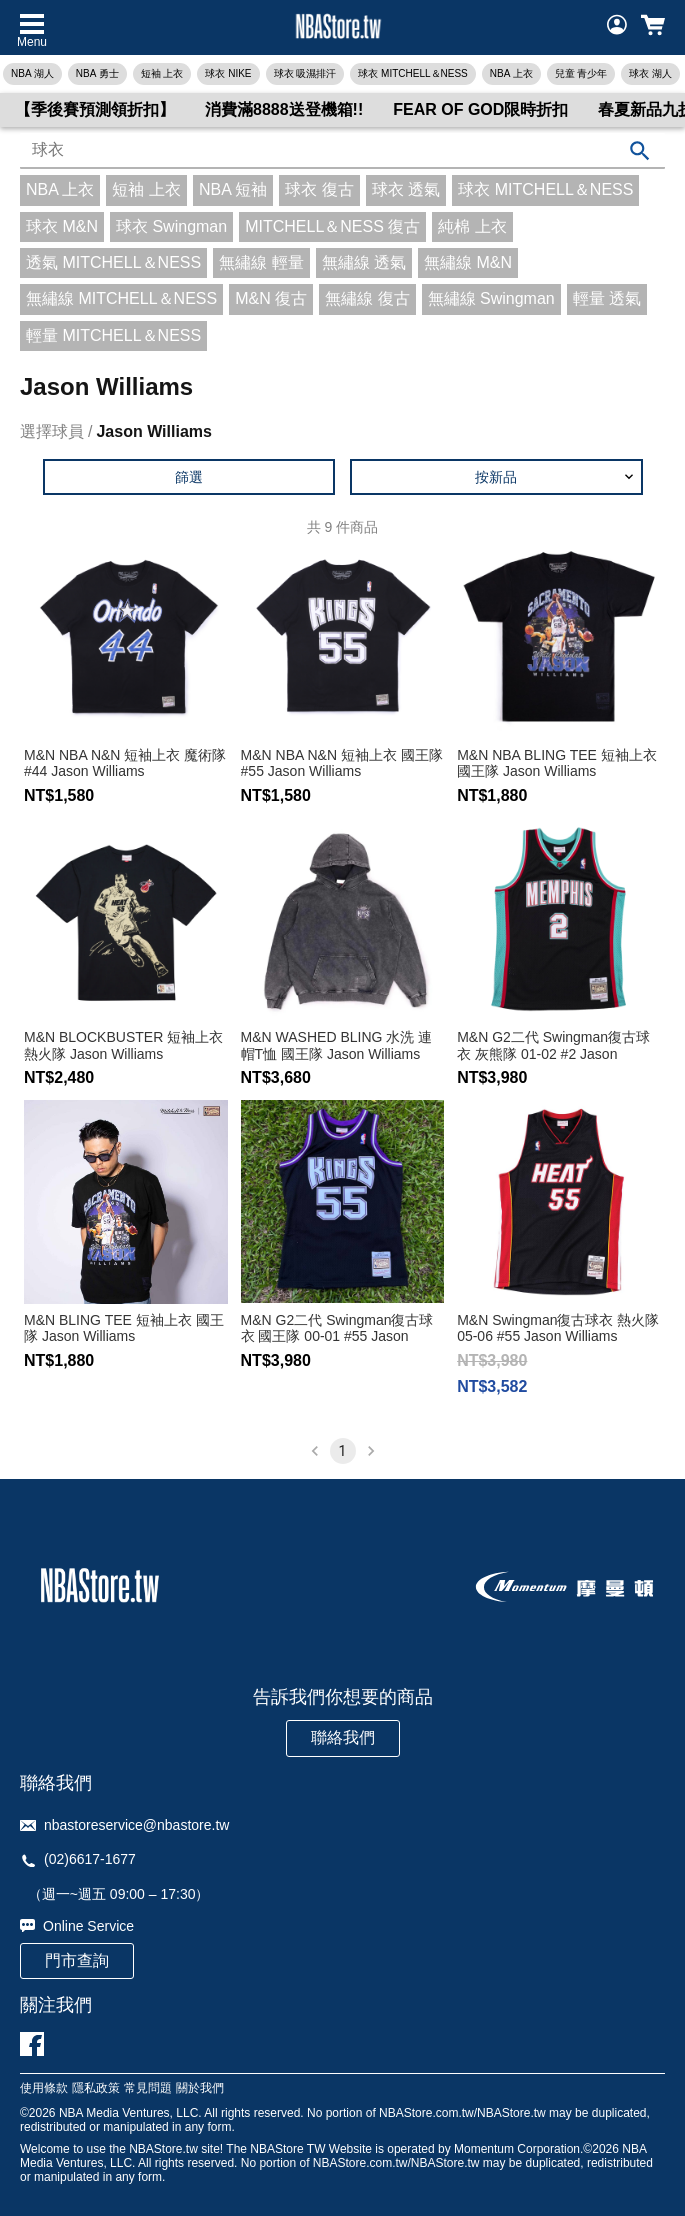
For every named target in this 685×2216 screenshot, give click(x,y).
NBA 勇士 (97, 73)
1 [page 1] (343, 1451)
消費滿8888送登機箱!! (284, 109)
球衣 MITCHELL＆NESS (412, 73)
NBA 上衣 (511, 73)
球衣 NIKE (228, 73)
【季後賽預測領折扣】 (95, 109)
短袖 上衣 (162, 73)
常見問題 (148, 2088)
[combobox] (342, 151)
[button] (496, 477)
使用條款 (44, 2088)
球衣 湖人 (650, 73)
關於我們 (200, 2088)
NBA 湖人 (32, 73)
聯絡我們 (343, 1737)
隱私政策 (96, 2088)
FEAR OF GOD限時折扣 (480, 109)
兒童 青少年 (581, 73)
